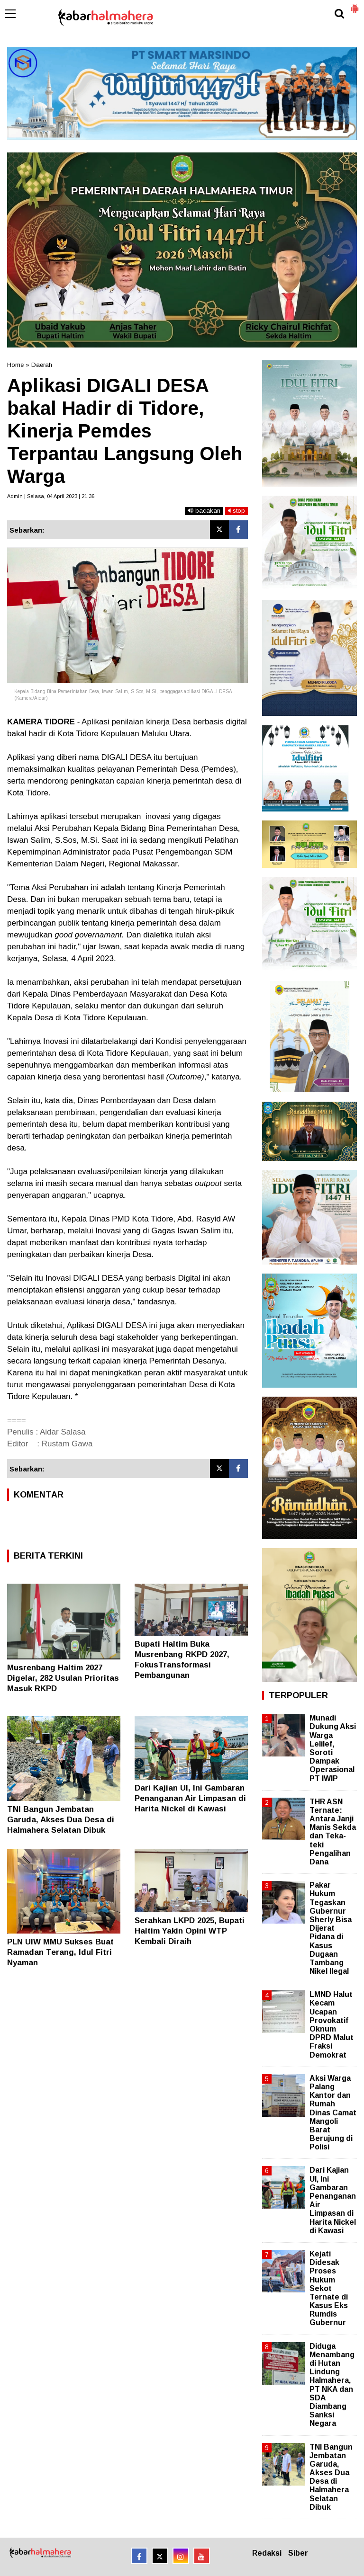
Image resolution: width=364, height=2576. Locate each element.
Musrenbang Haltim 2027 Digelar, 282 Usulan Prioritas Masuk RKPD (63, 1678)
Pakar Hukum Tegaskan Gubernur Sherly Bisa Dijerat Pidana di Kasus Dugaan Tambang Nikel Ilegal (330, 1928)
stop (236, 510)
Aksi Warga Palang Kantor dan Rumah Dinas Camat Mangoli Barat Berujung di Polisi (332, 2112)
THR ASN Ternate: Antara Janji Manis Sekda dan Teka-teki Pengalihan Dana (332, 1832)
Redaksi (267, 2553)
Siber (298, 2553)
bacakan (204, 510)
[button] (354, 4)
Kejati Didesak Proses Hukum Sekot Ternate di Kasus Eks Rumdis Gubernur (328, 2288)
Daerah (41, 364)
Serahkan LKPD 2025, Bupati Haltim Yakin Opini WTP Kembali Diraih (190, 1931)
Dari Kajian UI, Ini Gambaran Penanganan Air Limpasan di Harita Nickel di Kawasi (190, 1798)
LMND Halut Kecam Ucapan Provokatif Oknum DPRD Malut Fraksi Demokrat (331, 2024)
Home (15, 364)
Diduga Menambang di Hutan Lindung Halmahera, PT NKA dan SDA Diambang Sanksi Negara (332, 2385)
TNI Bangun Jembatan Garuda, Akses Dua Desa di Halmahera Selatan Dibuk (60, 1820)
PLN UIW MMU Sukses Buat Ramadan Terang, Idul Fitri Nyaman (60, 1952)
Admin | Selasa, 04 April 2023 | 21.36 (50, 496)
